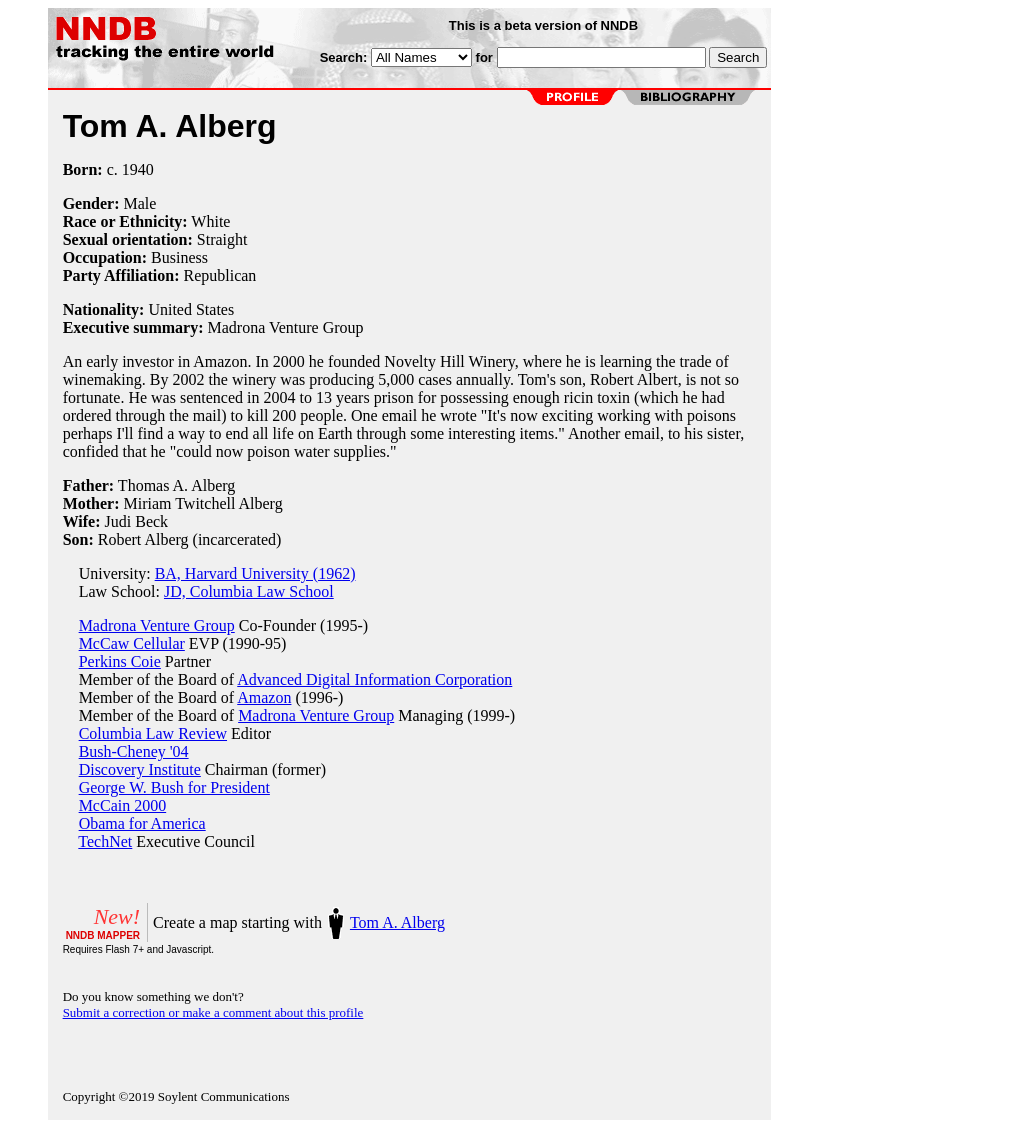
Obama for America (142, 823)
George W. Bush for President (174, 787)
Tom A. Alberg (397, 922)
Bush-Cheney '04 (134, 751)
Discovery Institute (140, 769)
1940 (138, 169)
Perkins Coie (120, 661)
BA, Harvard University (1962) (255, 573)
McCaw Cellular (132, 643)
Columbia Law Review (153, 733)
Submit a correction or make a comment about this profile (213, 1012)
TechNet (105, 841)
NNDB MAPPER (103, 935)
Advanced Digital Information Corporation (374, 679)
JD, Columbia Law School (249, 591)
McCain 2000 (123, 805)
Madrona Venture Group (157, 625)
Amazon (264, 697)
